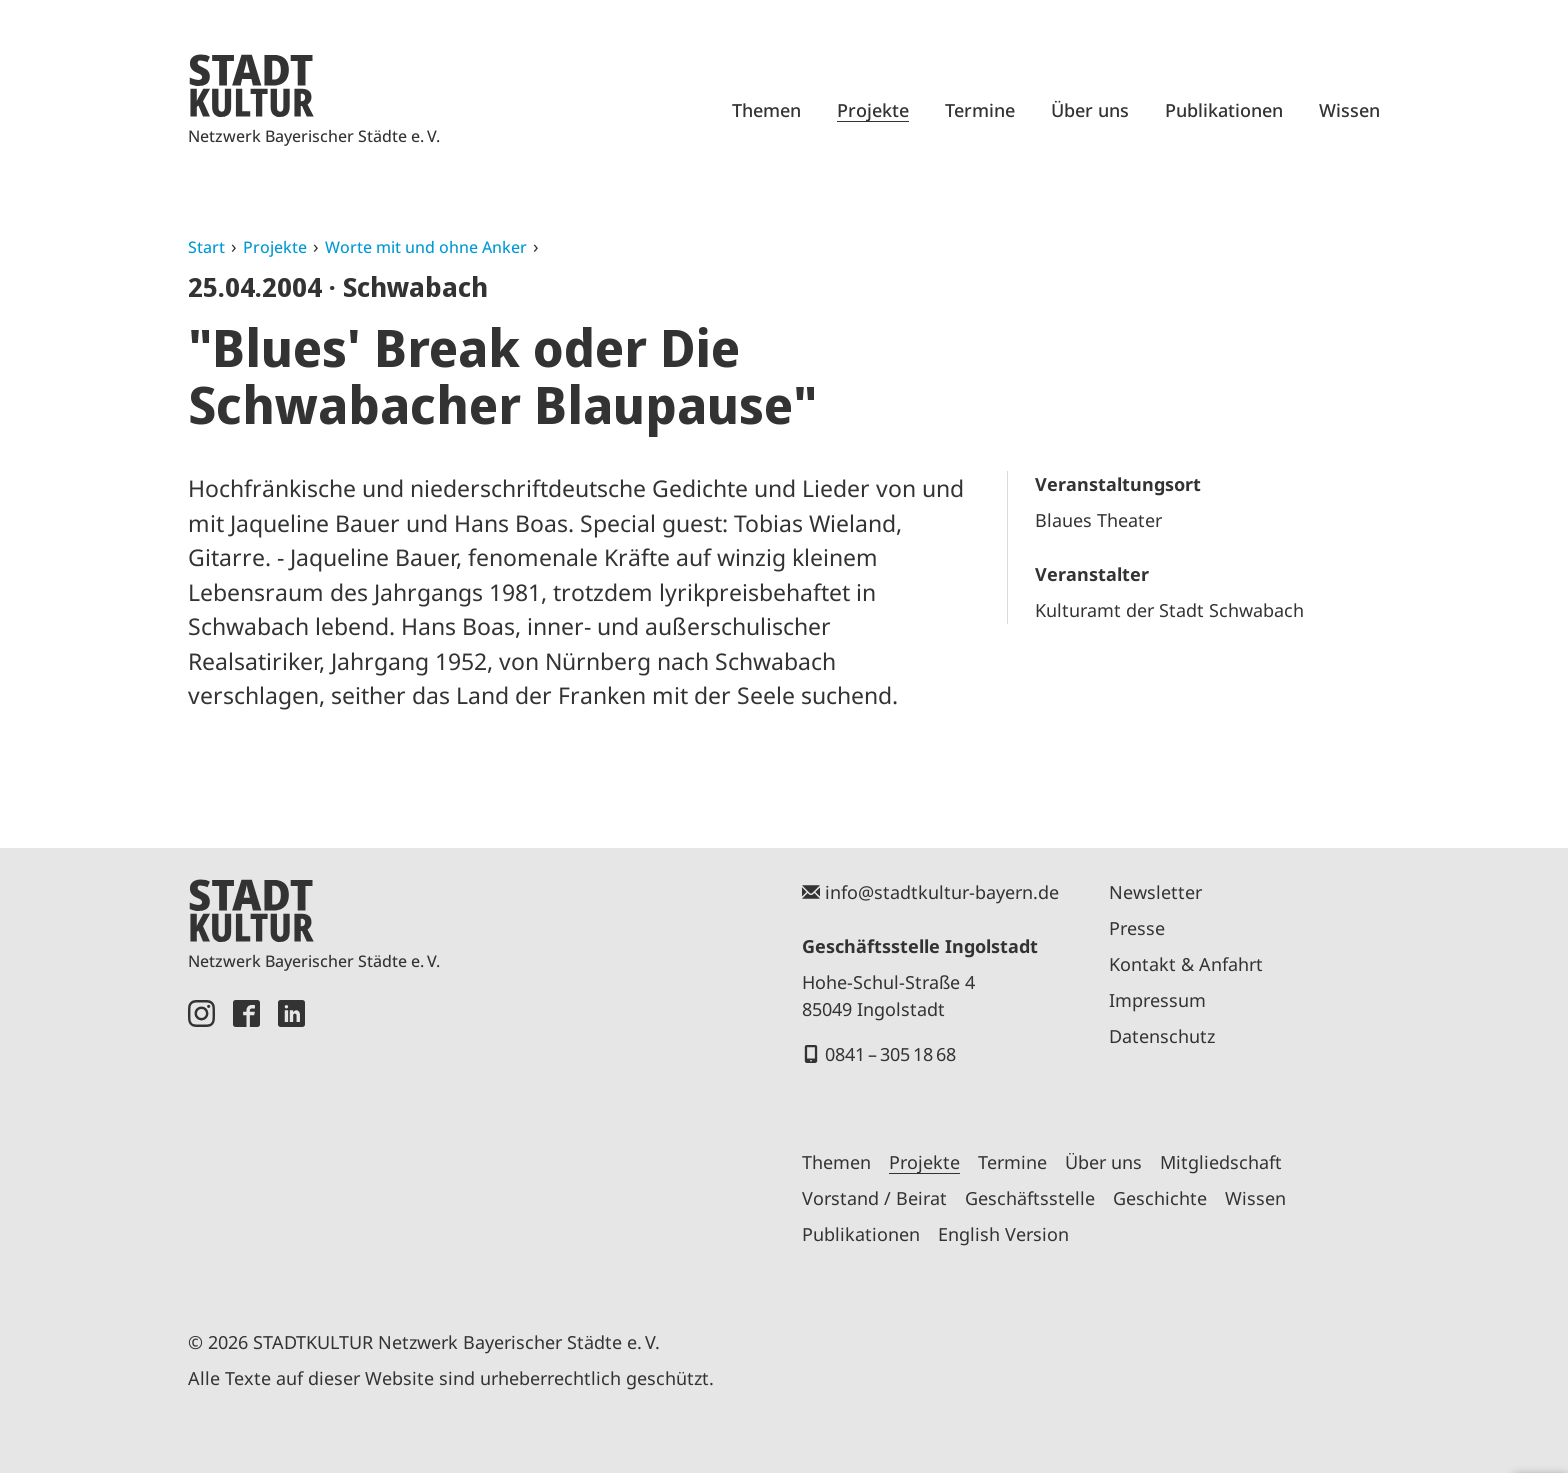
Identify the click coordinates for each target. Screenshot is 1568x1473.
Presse (1137, 928)
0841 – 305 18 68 (890, 1054)
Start (206, 247)
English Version (1003, 1234)
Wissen (1349, 110)
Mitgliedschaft (1221, 1162)
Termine (980, 110)
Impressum (1157, 1000)
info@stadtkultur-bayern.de (942, 892)
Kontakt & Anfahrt (1186, 964)
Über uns (1090, 110)
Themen (766, 110)
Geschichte (1160, 1198)
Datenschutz (1162, 1036)
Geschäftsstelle (1030, 1198)
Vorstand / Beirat (874, 1198)
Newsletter (1155, 892)
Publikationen (1224, 110)
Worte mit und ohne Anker (426, 247)
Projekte (873, 110)
